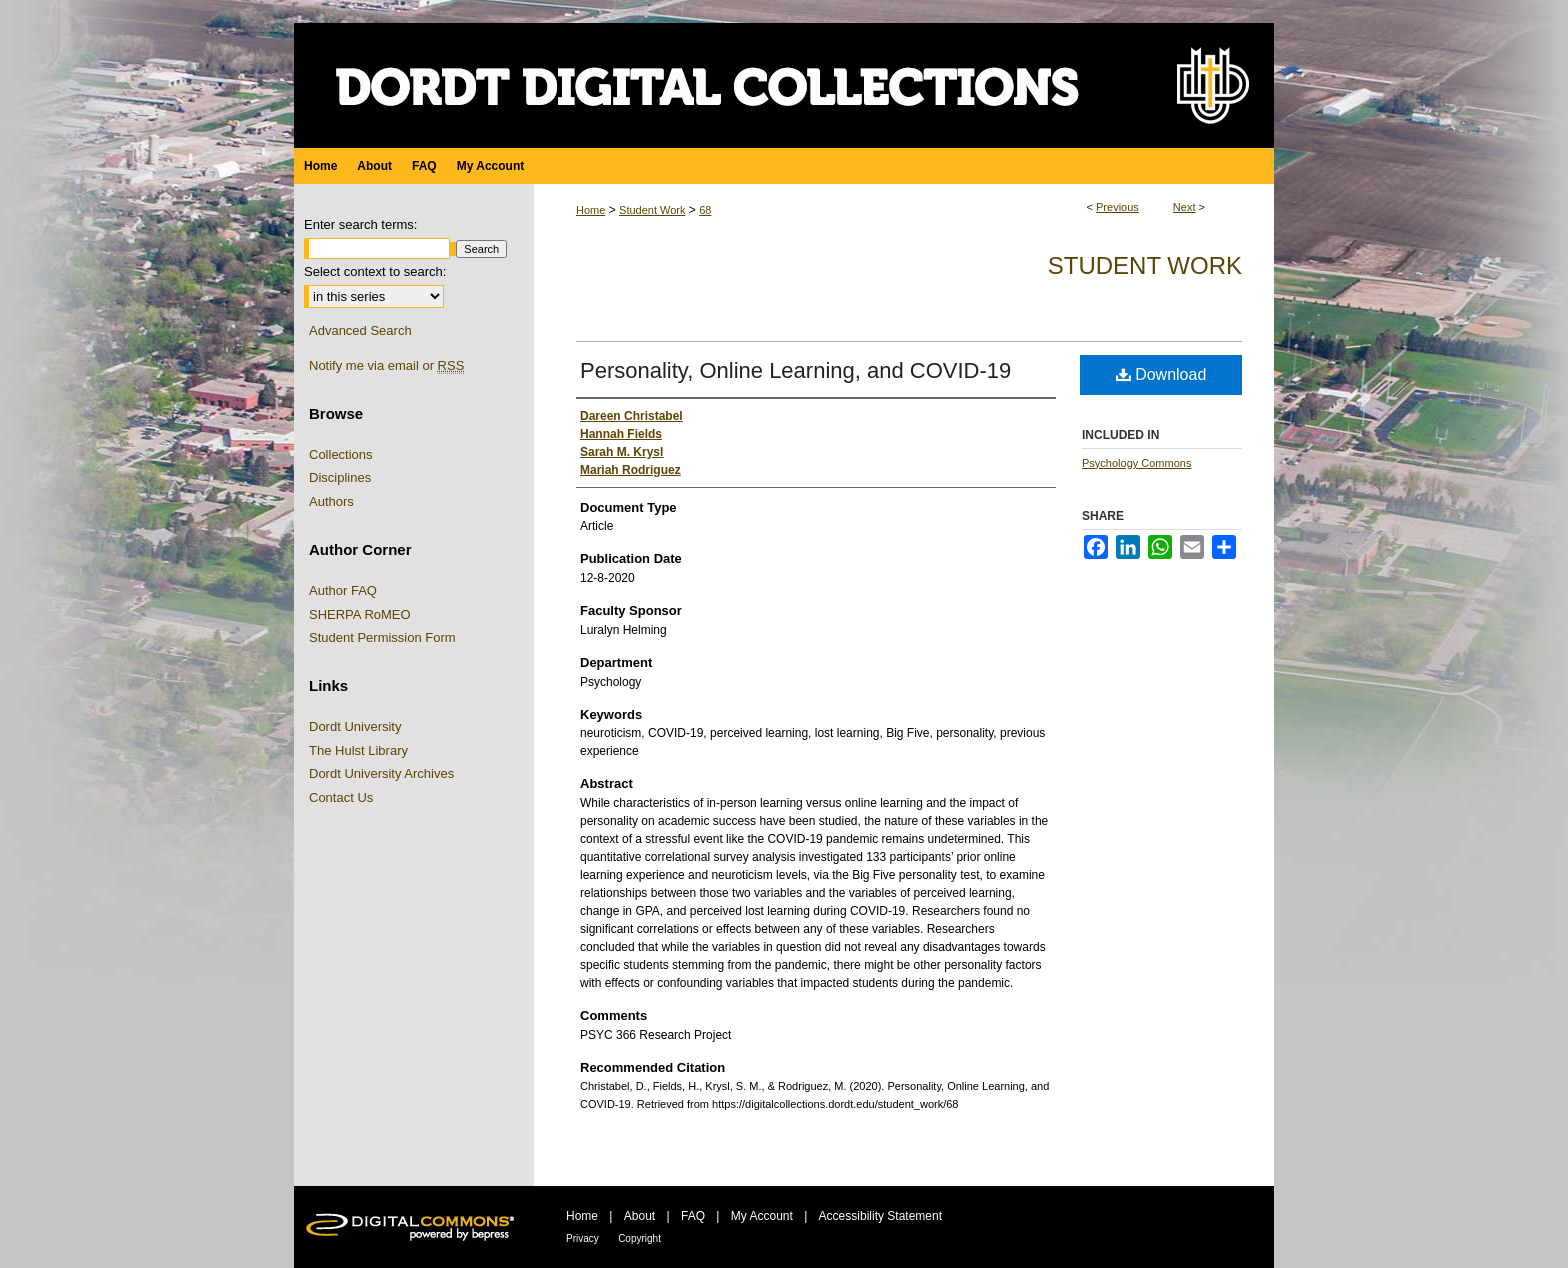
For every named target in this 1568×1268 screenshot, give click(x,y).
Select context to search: (375, 271)
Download (1161, 374)
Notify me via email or (386, 366)
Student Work (652, 210)
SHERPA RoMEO (360, 614)
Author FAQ (343, 590)
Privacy (582, 1238)
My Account (762, 1216)
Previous (1117, 207)
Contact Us (341, 797)
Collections (341, 454)
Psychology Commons (1136, 463)
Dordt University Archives (381, 773)
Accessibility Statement (880, 1216)
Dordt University (355, 726)
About (639, 1216)
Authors (331, 501)
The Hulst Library (358, 750)
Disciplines (340, 477)
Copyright (639, 1238)
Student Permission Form (382, 637)
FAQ (693, 1216)
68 (705, 210)
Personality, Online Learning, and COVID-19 (795, 370)
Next (1184, 207)
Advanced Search (360, 330)
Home (590, 210)
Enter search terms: (360, 224)
